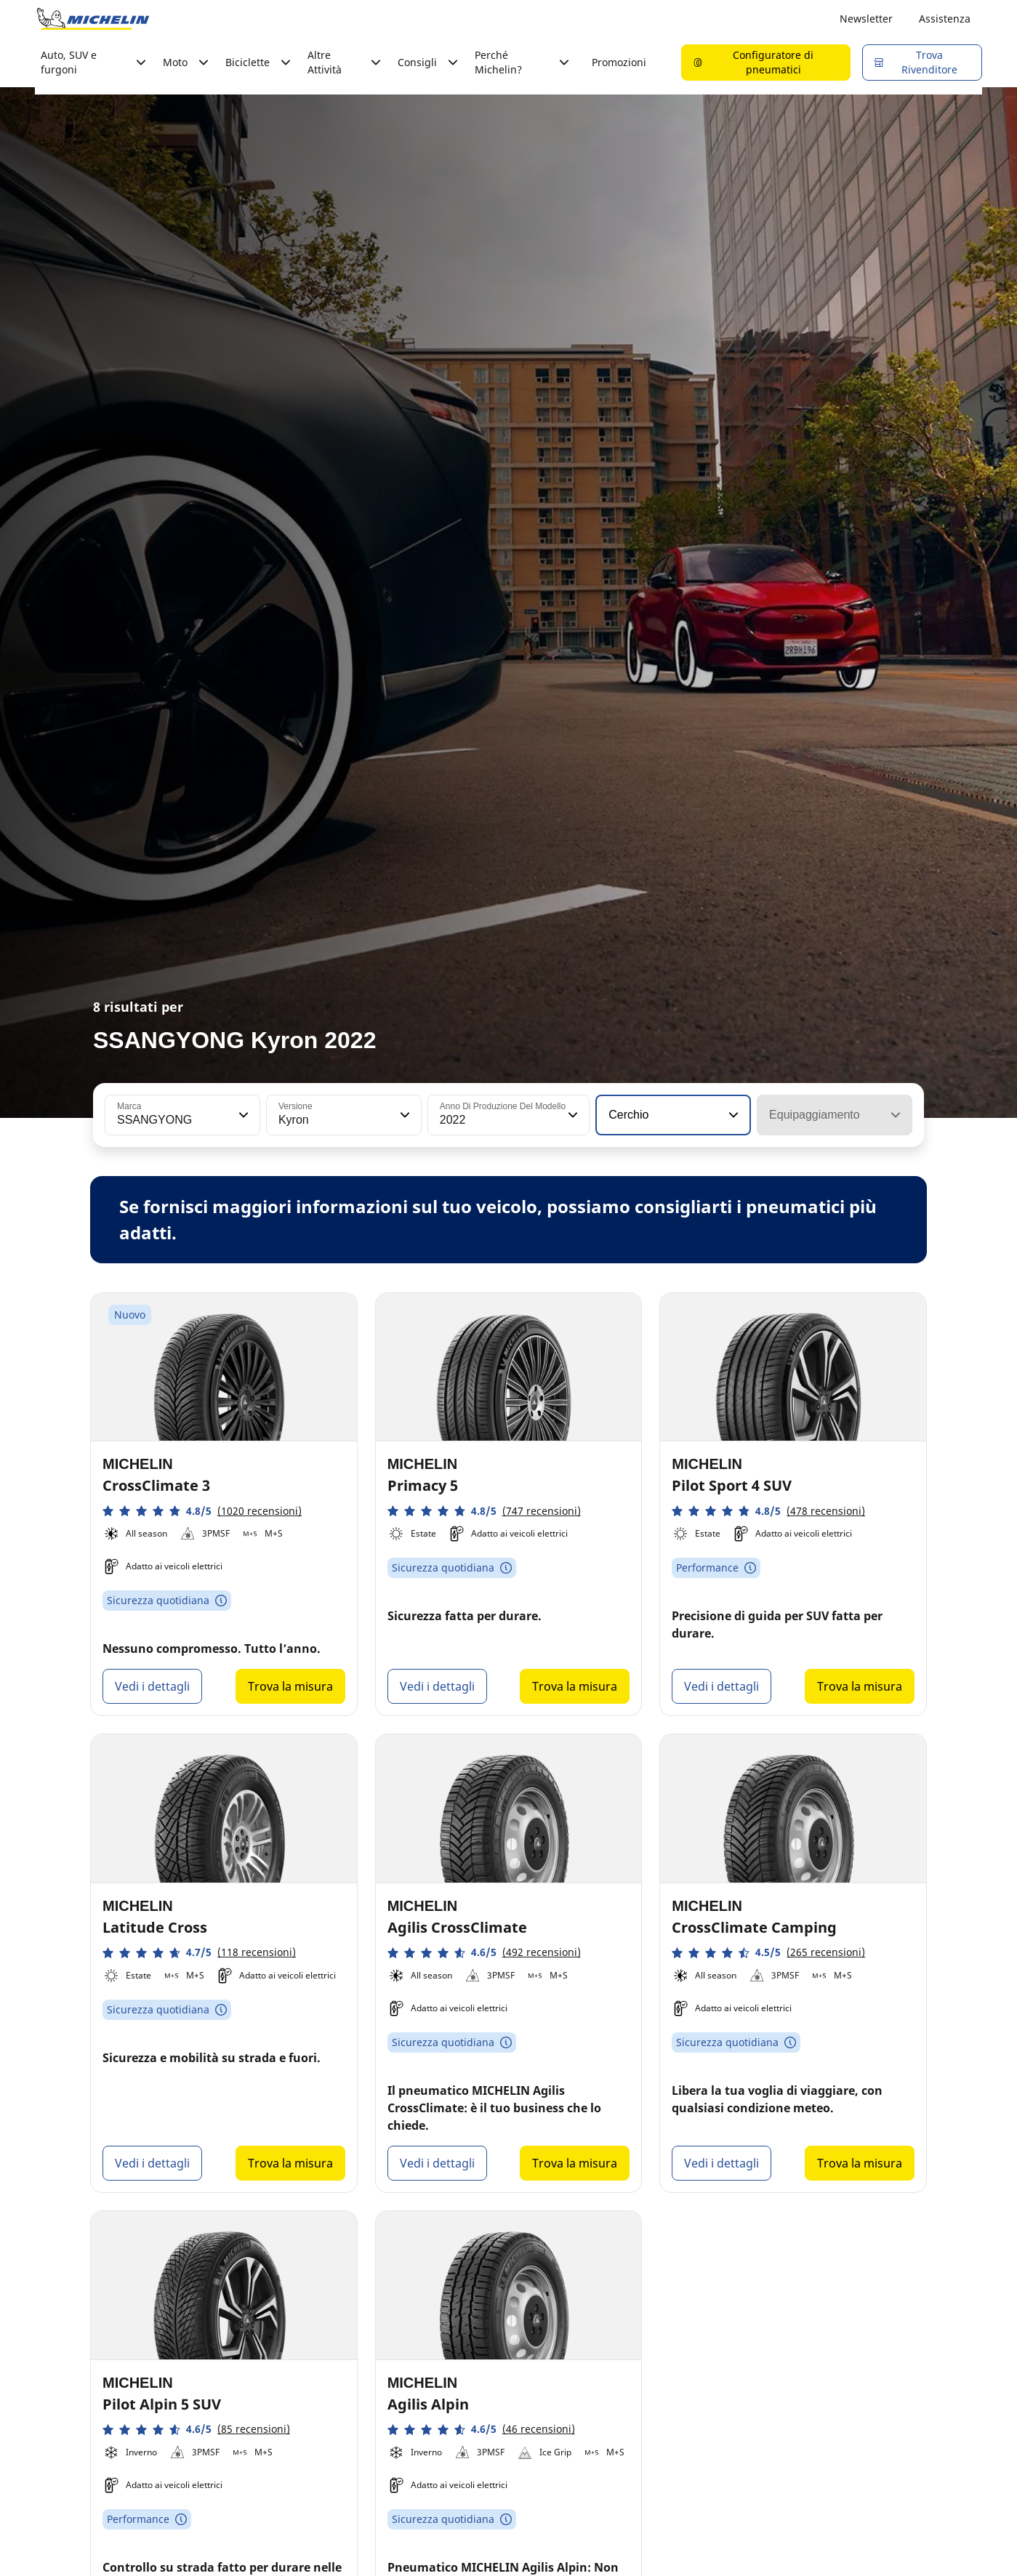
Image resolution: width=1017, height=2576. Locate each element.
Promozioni (619, 62)
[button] (242, 1115)
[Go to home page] (93, 19)
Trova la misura (290, 1686)
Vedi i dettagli (152, 1686)
